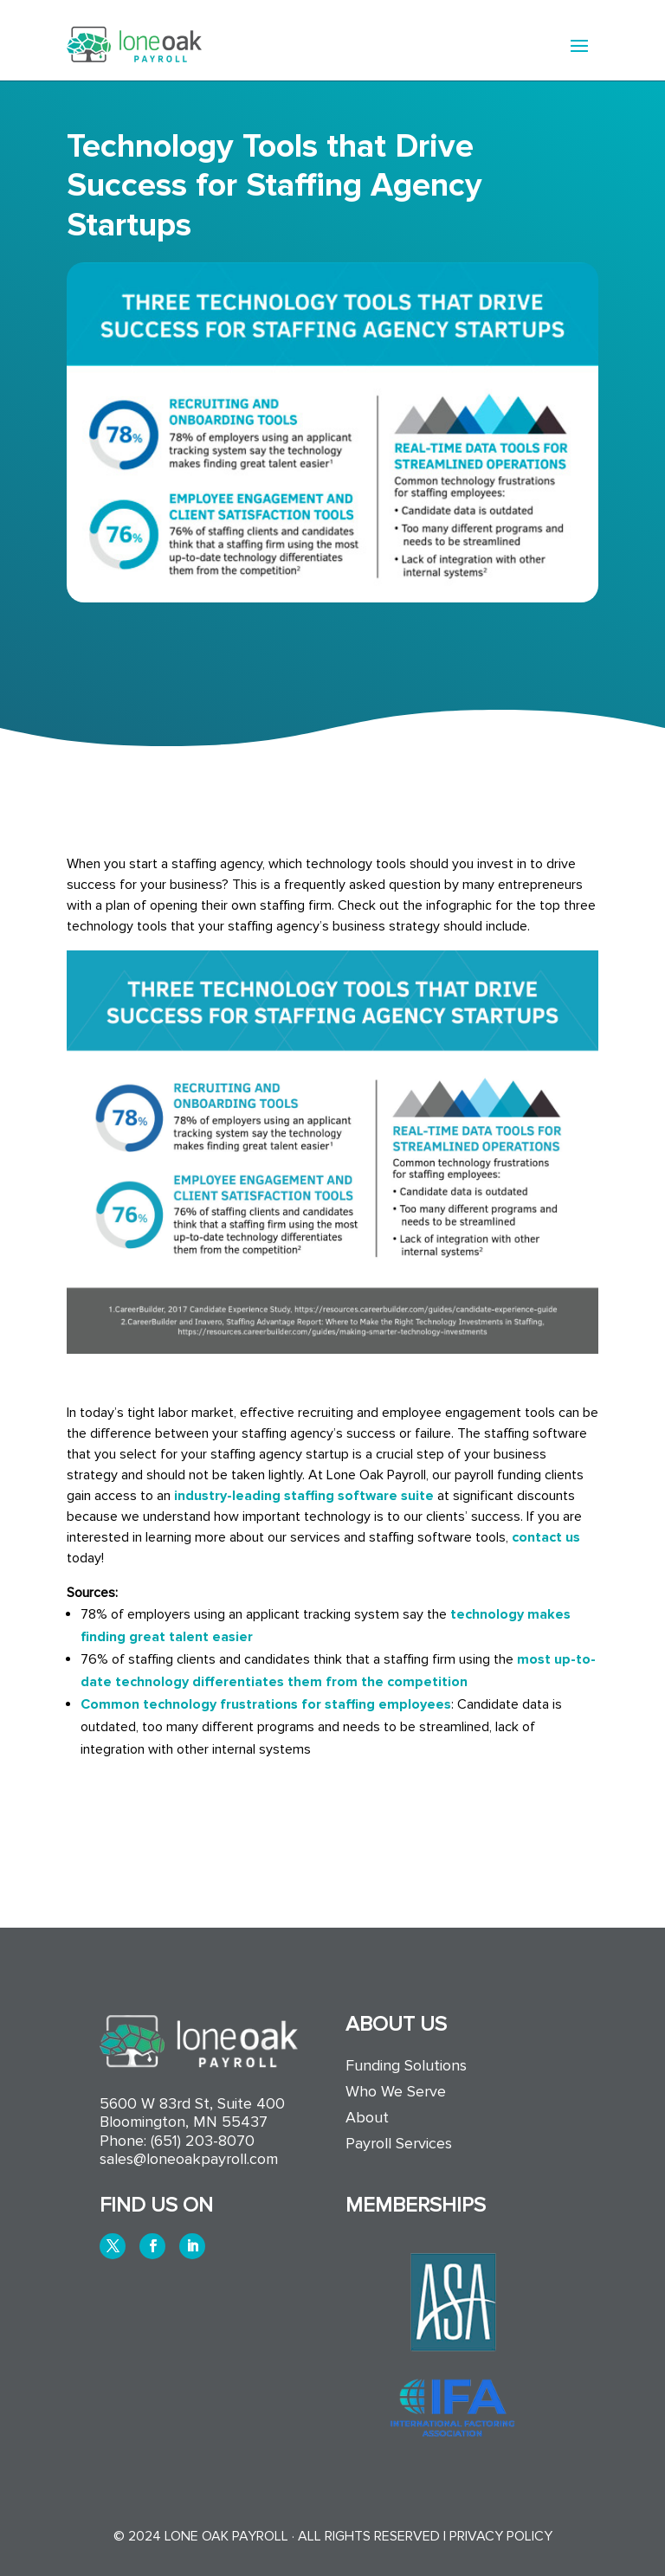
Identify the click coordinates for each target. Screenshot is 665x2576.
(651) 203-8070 (203, 2140)
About (367, 2119)
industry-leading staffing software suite (304, 1495)
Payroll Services (398, 2145)
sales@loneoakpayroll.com (189, 2158)
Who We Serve (395, 2093)
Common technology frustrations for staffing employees (266, 1704)
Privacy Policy (500, 2536)
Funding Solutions (406, 2067)
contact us (546, 1537)
